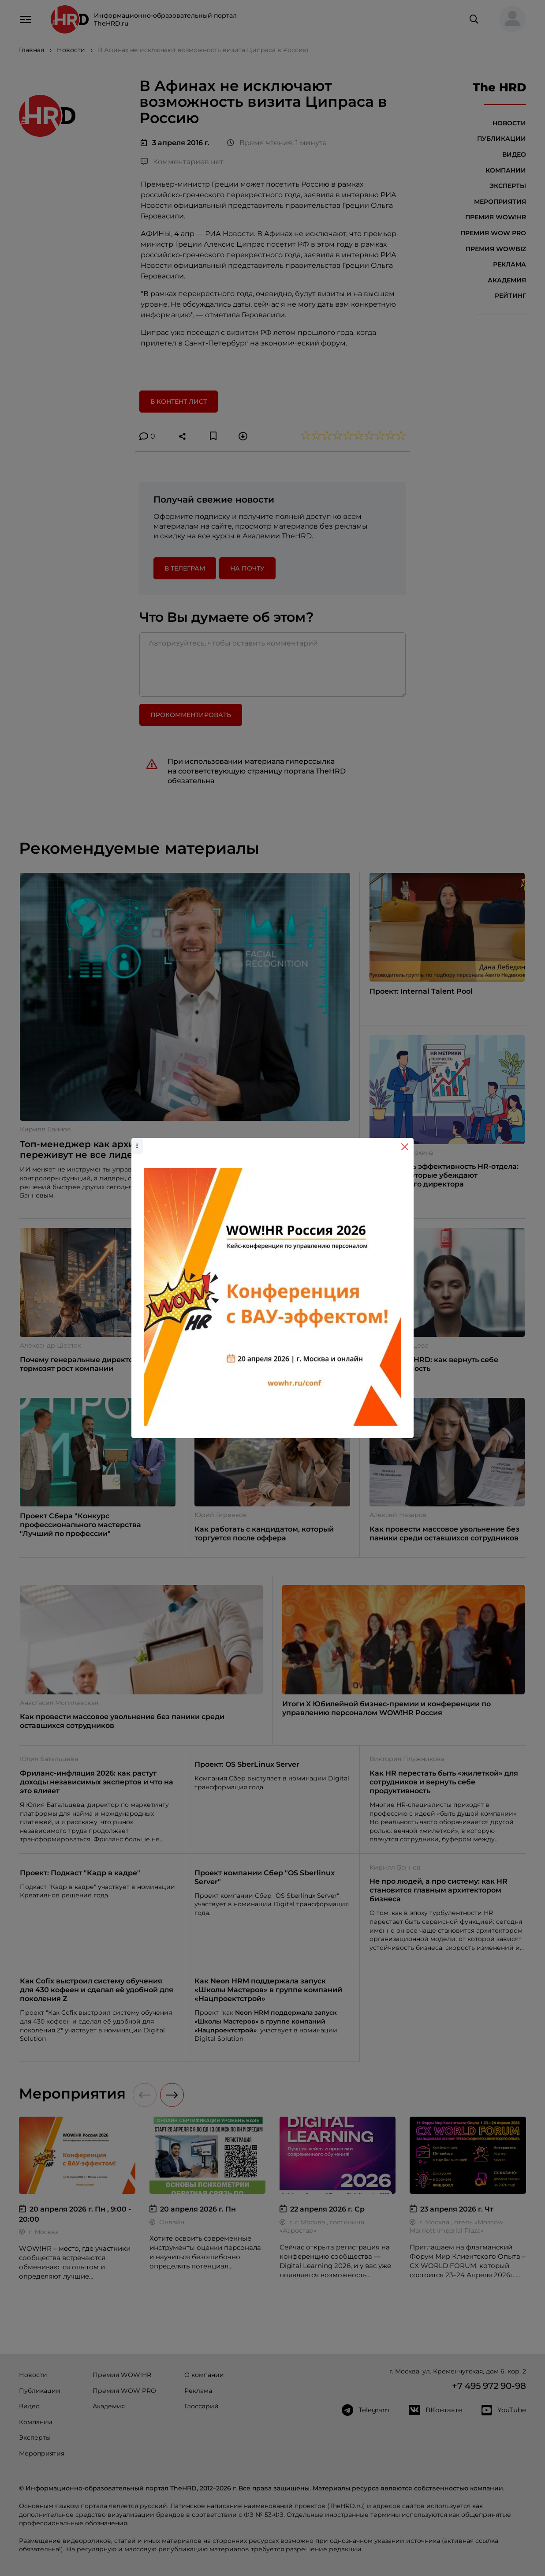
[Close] (405, 1147)
